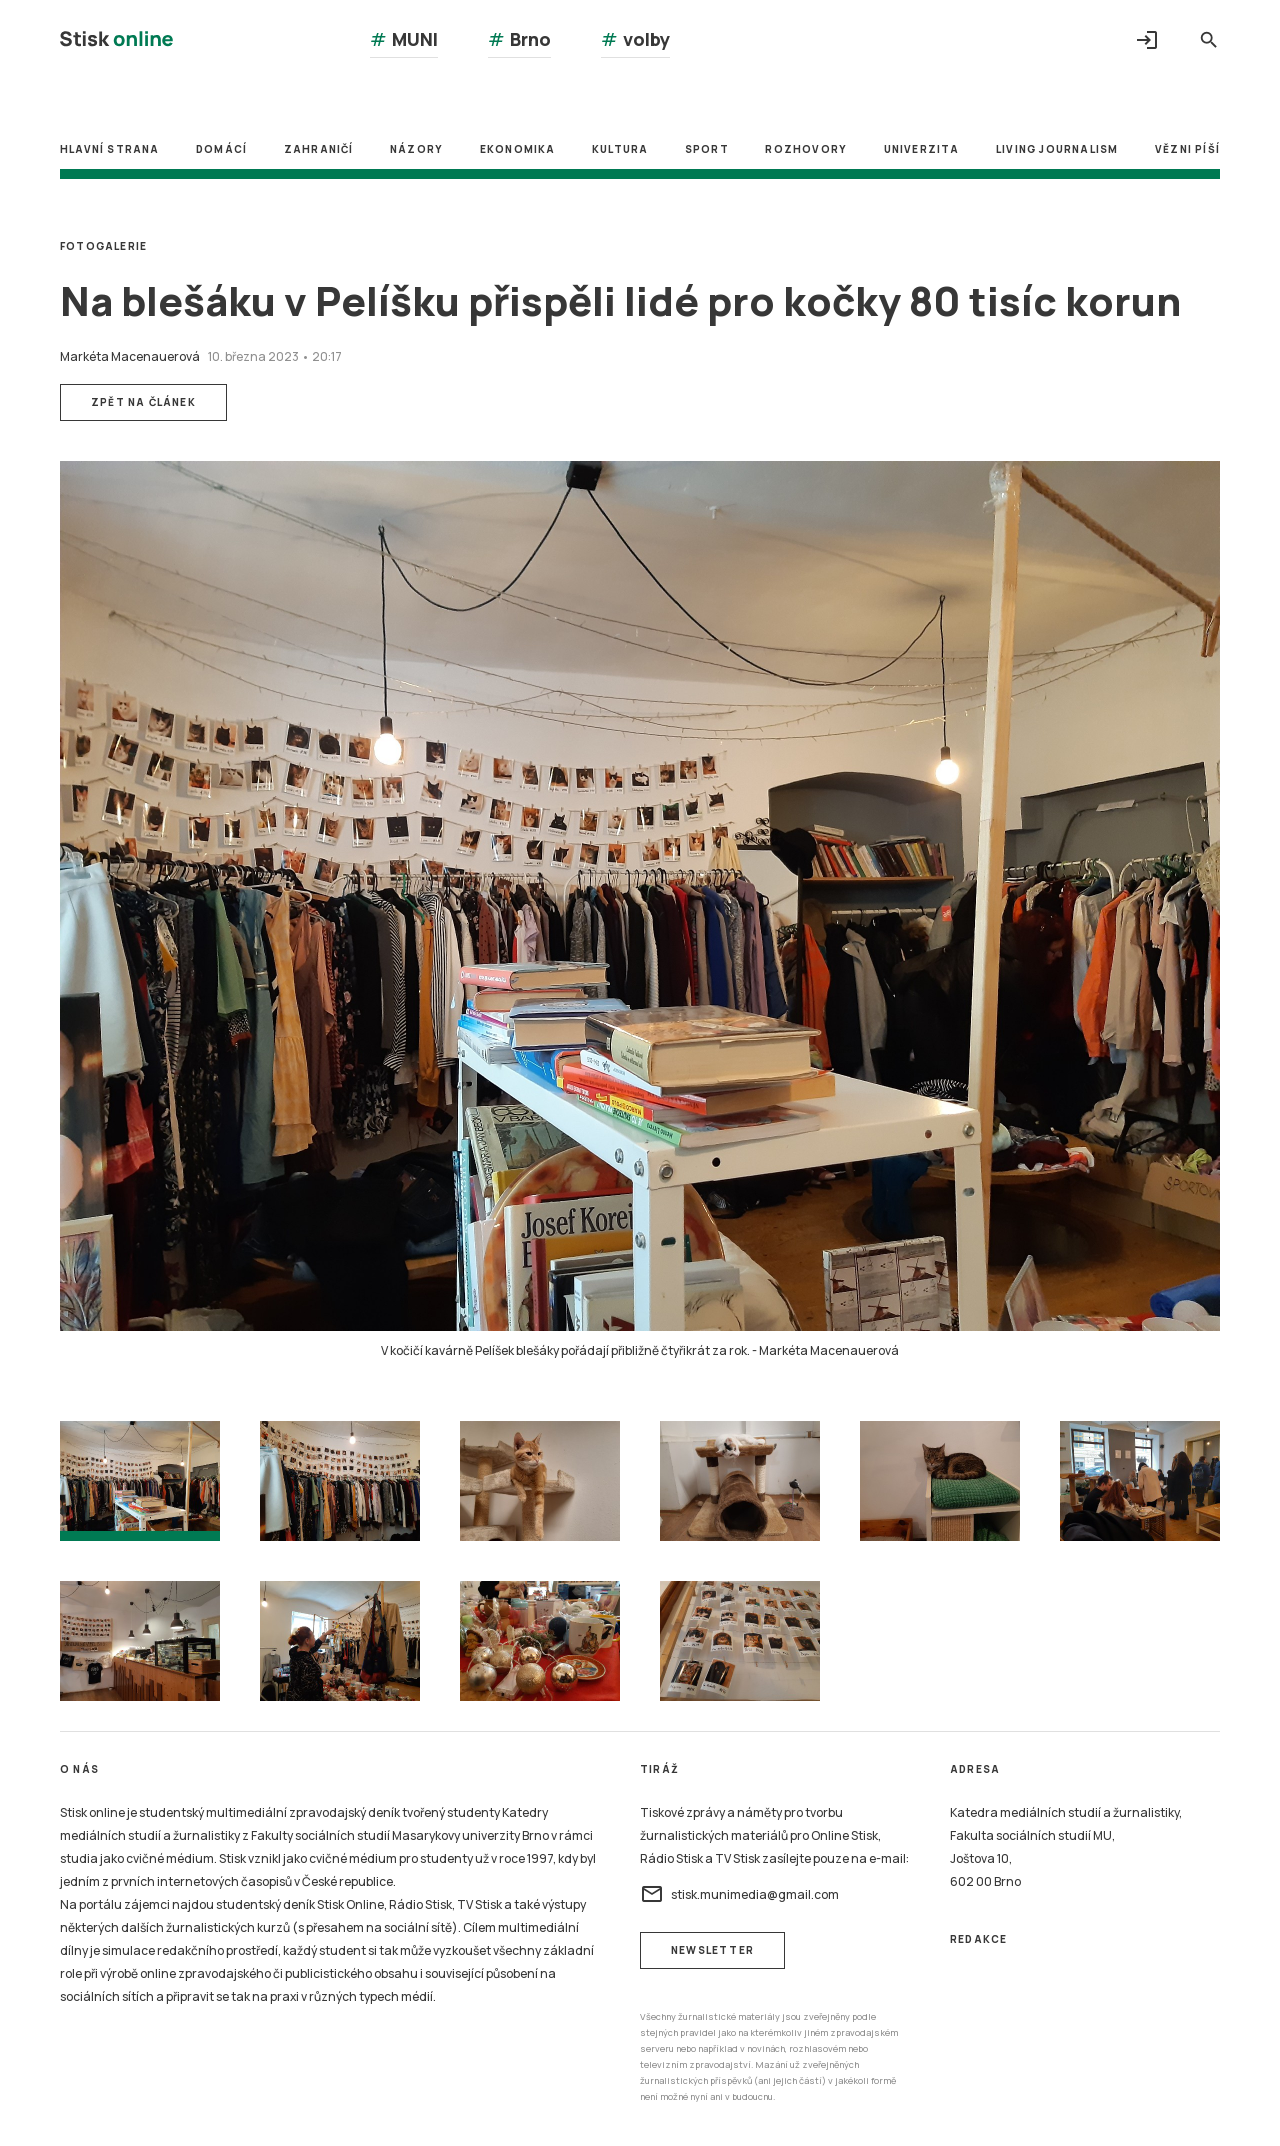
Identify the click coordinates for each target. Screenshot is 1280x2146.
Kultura (620, 149)
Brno (519, 39)
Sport (707, 149)
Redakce (978, 1939)
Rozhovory (806, 149)
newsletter (712, 1950)
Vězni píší (1187, 149)
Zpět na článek (143, 402)
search (1209, 40)
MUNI (404, 39)
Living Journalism (1057, 149)
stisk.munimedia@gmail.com (739, 1894)
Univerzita (922, 149)
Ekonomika (518, 149)
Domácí (221, 149)
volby (635, 39)
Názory (416, 149)
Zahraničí (319, 149)
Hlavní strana (110, 149)
